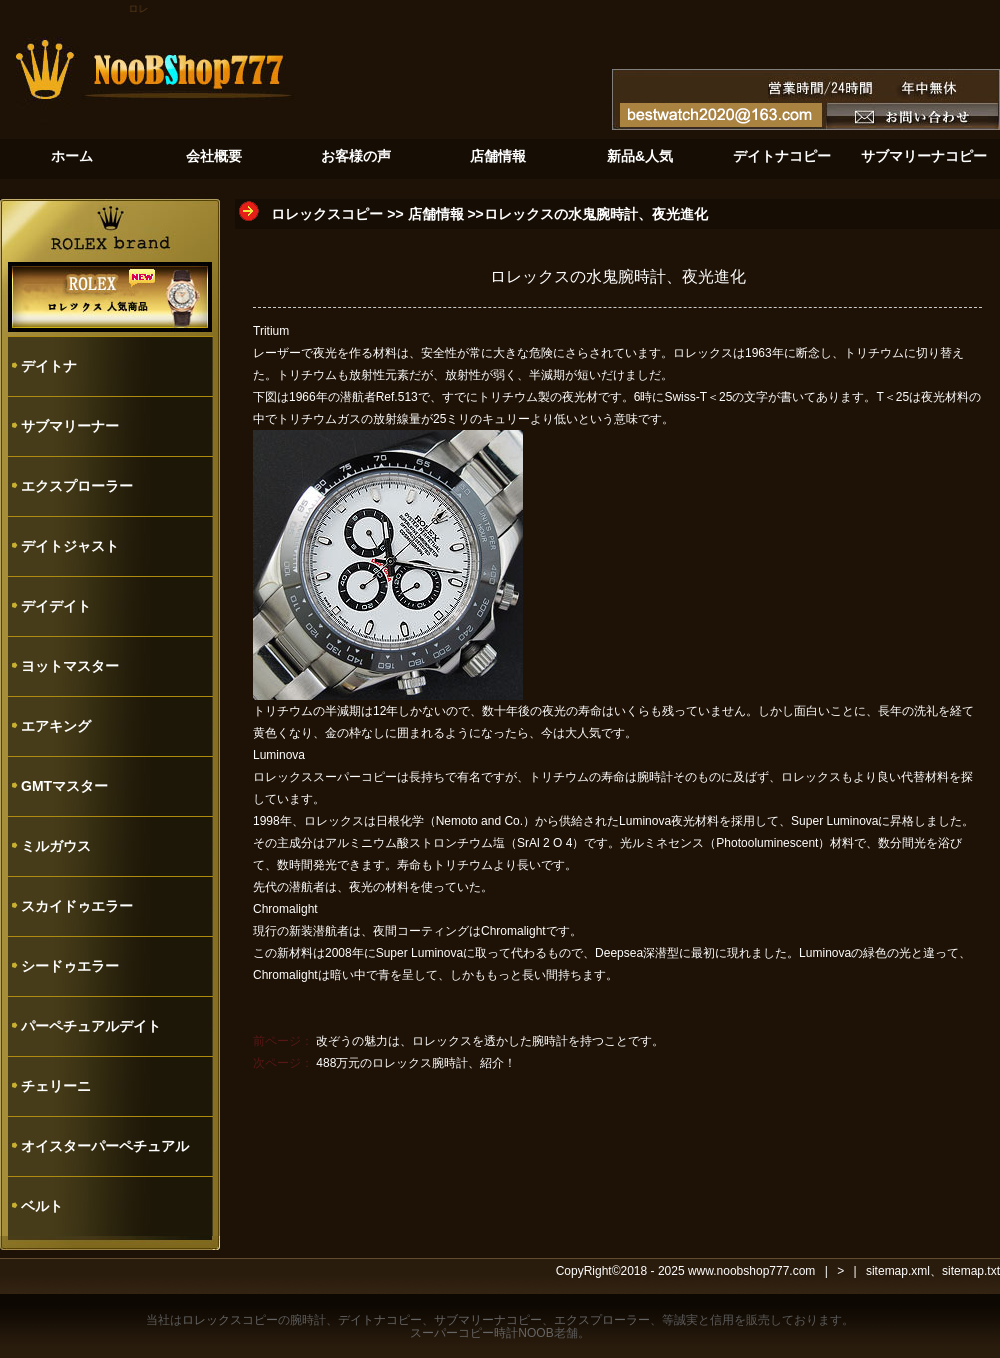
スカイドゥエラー (77, 906)
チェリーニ (56, 1086)
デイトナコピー (380, 1320)
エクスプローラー (77, 486)
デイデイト (56, 606)
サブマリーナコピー (488, 1320)
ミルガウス (56, 846)
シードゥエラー (70, 966)
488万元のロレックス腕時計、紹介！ (416, 1063)
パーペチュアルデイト (91, 1026)
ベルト (42, 1206)
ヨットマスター (70, 666)
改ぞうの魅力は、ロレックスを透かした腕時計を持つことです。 (490, 1041)
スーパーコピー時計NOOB (481, 1333)
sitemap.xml (898, 1271)
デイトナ (49, 366)
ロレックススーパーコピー (325, 777)
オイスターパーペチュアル (105, 1146)
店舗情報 (436, 214)
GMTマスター (64, 786)
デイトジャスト (70, 546)
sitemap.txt (971, 1271)
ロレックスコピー (327, 214)
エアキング (56, 726)
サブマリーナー (70, 426)
